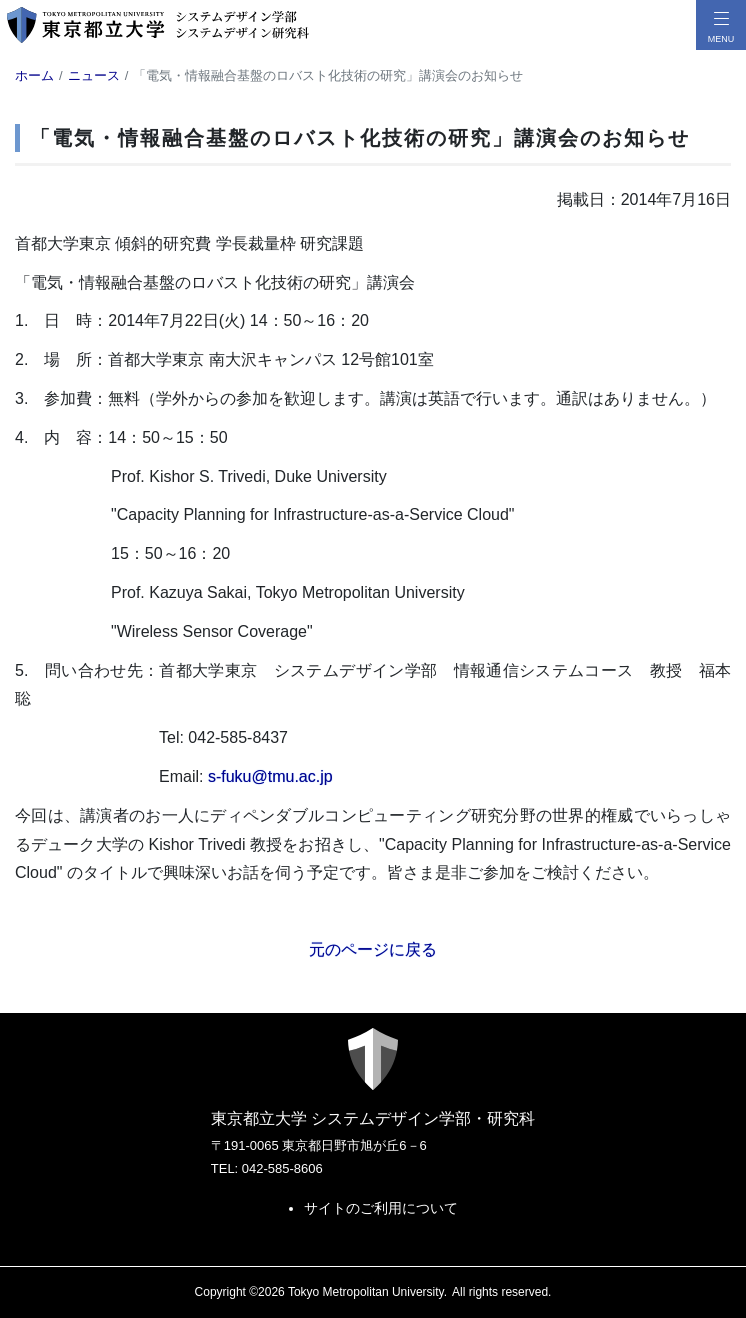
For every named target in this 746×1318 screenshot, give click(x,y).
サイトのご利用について (381, 1208)
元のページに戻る (373, 949)
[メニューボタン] (721, 25)
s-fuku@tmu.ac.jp (270, 776)
